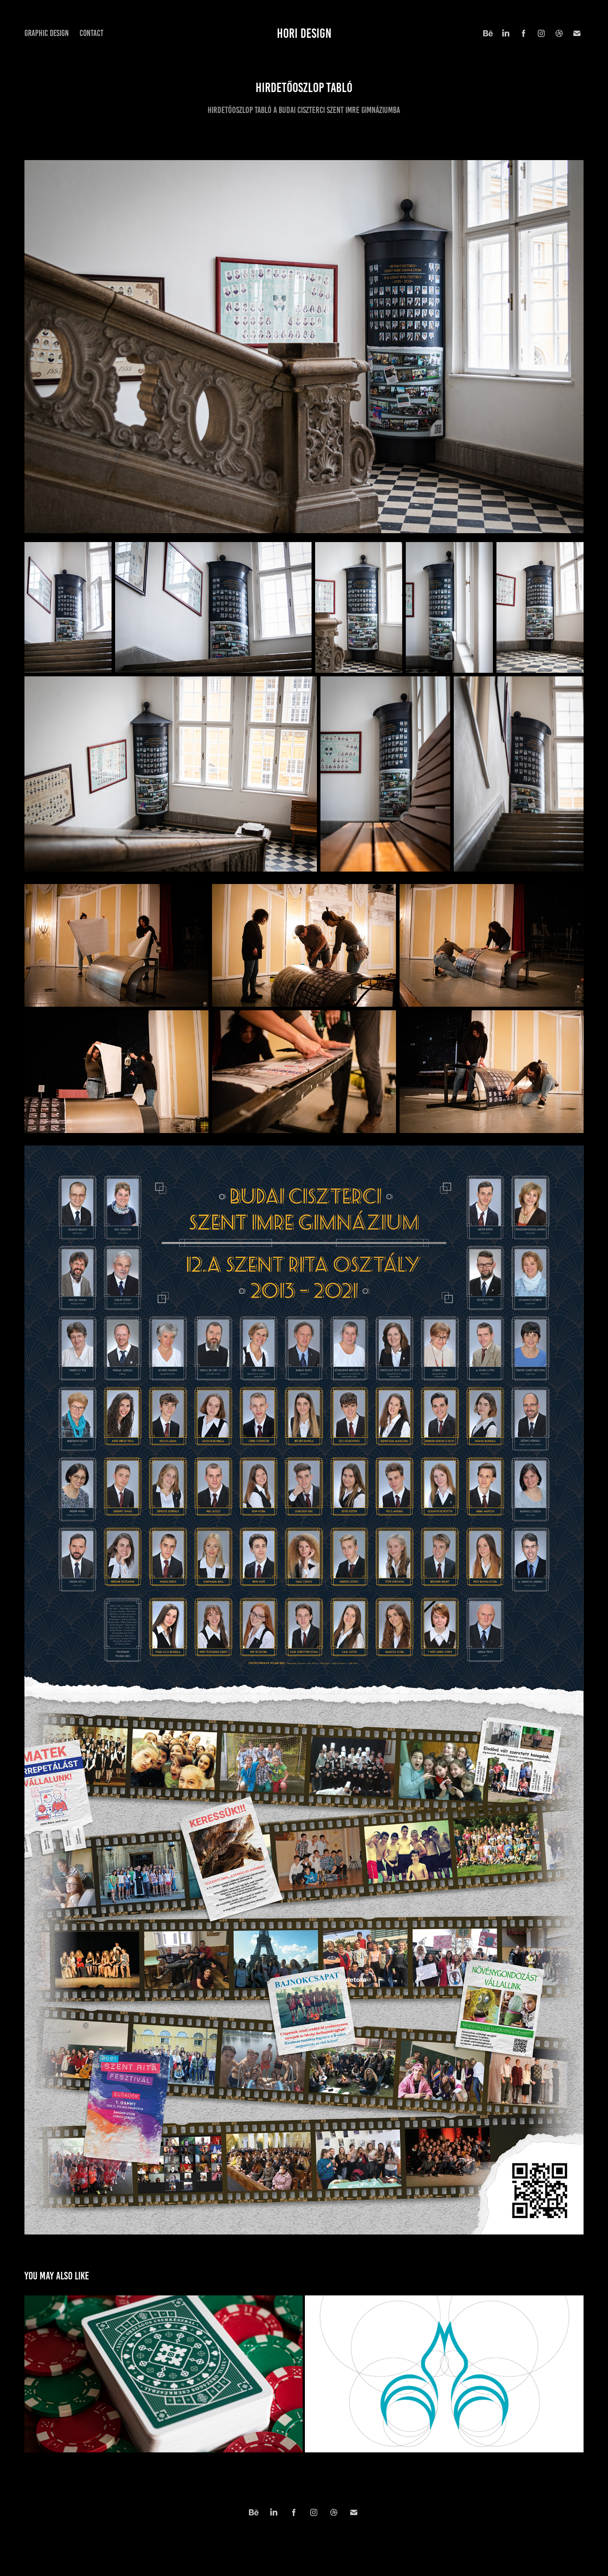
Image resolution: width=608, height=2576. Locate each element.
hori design (304, 33)
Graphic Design (46, 33)
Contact (92, 33)
